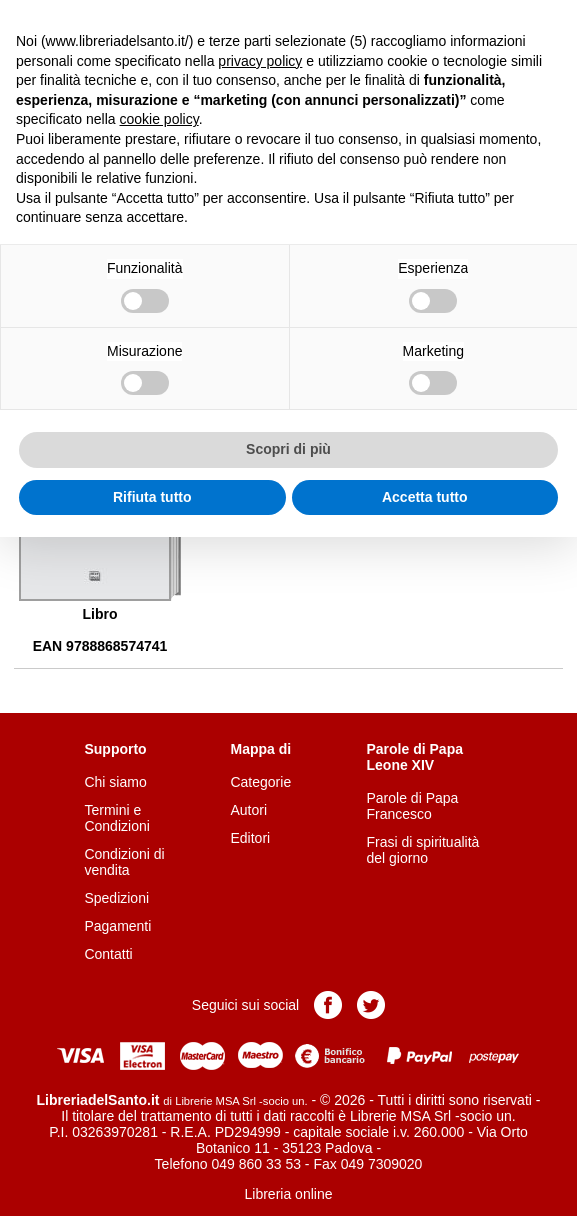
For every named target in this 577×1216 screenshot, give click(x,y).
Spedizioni (116, 898)
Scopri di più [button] (288, 449)
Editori (250, 838)
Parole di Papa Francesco (413, 806)
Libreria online (289, 1194)
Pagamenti (117, 926)
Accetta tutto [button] (425, 497)
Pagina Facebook (328, 1005)
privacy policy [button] (260, 61)
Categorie (260, 782)
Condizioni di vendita (124, 862)
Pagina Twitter (371, 1005)
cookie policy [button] (159, 119)
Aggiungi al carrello (302, 545)
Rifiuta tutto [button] (152, 497)
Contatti (108, 954)
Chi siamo (115, 782)
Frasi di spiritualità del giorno (423, 850)
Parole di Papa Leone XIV (415, 757)
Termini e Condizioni (116, 818)
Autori (248, 810)
